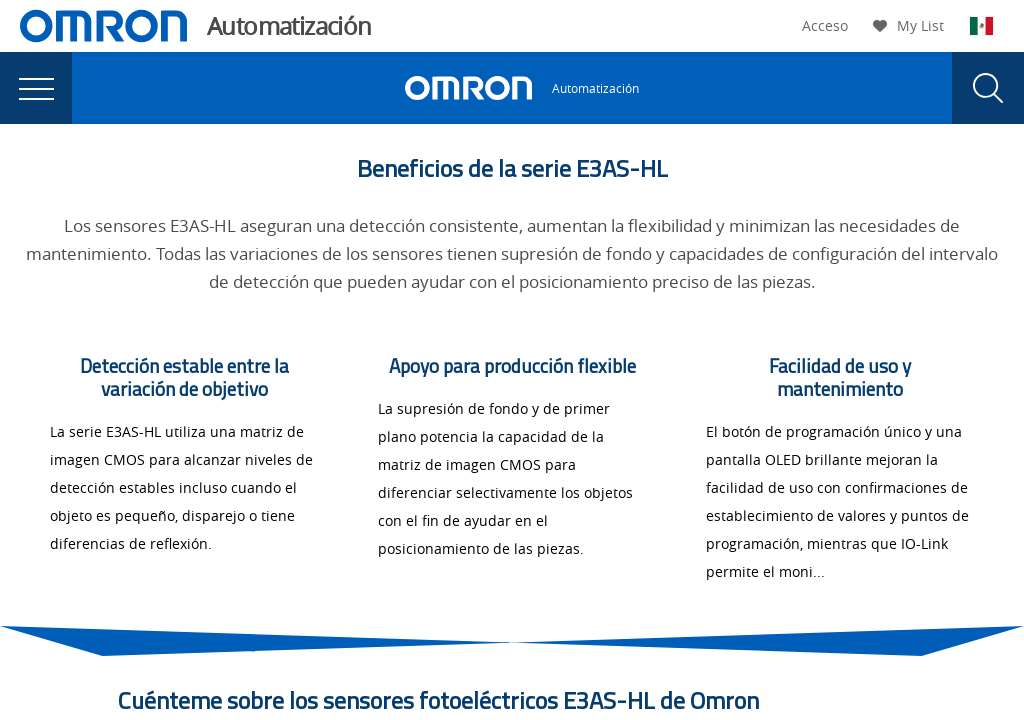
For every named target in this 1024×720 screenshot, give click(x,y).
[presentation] (36, 88)
